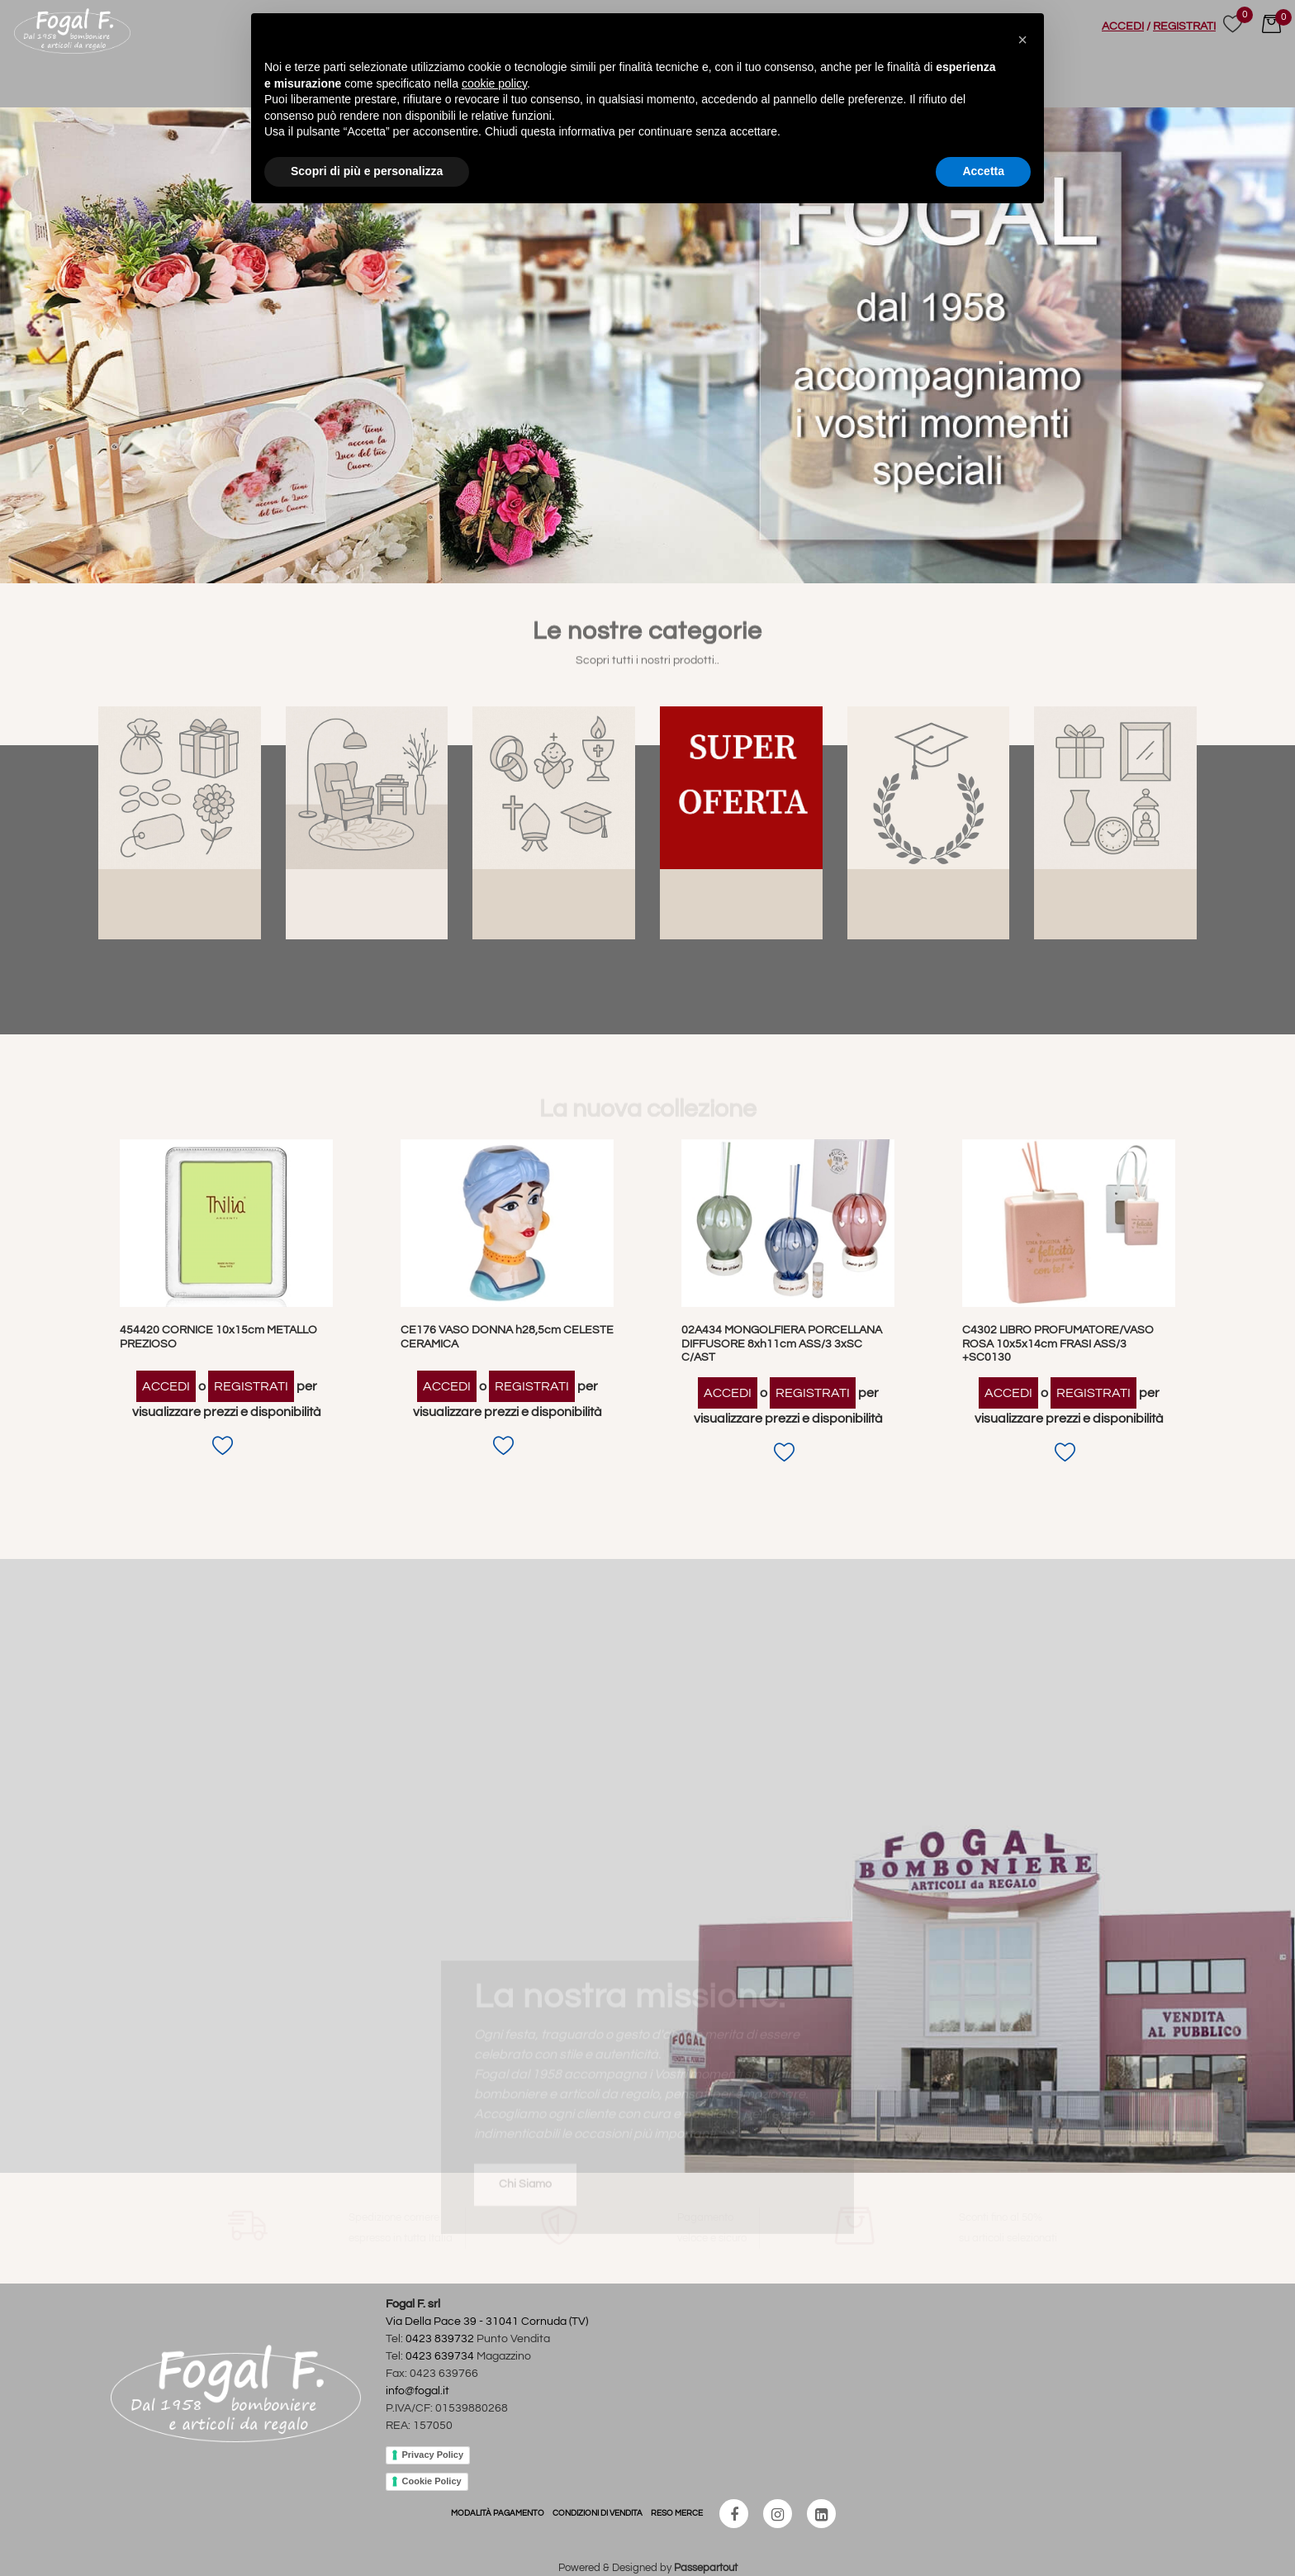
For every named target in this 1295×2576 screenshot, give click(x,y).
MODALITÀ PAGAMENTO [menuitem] (497, 2513)
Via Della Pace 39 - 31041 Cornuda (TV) (487, 2321)
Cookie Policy (432, 2481)
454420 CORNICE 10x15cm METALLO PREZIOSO (218, 1337)
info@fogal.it (417, 2391)
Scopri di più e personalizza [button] (367, 171)
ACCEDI (1123, 26)
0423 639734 (440, 2356)
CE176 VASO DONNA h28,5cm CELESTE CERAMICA (507, 1337)
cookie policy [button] (494, 83)
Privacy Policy (433, 2455)
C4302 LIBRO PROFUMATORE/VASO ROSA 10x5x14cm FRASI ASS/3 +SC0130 (1058, 1344)
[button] (1022, 39)
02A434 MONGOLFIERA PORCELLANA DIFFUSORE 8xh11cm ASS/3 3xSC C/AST (781, 1344)
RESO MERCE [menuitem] (677, 2513)
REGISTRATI (1184, 26)
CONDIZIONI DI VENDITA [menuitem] (598, 2513)
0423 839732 (440, 2339)
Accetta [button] (983, 171)
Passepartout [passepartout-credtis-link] (706, 2568)
